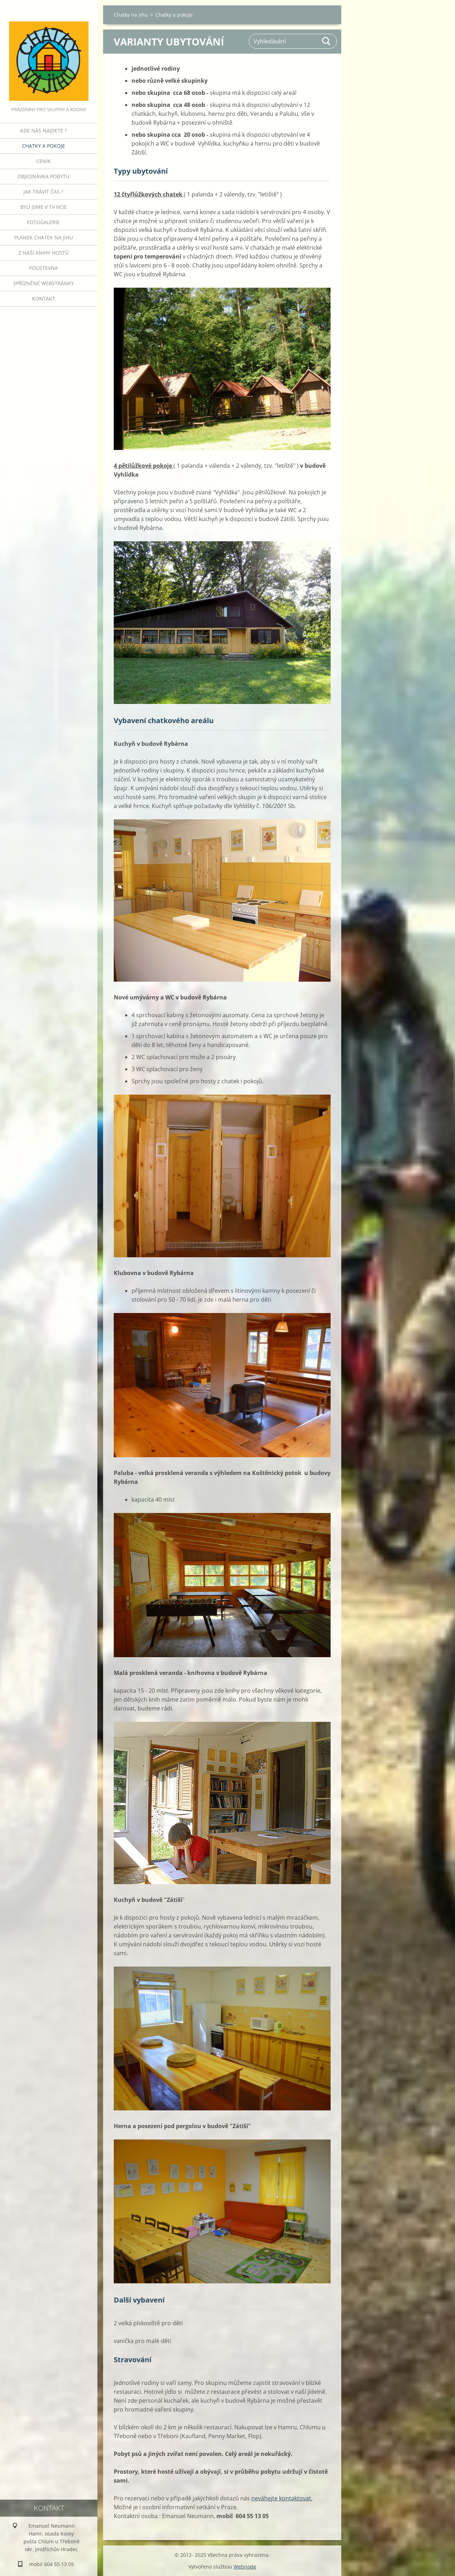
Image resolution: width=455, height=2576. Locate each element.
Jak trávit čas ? (43, 191)
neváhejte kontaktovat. (281, 2498)
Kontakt (43, 298)
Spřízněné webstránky (43, 283)
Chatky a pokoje (43, 145)
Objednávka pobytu (43, 176)
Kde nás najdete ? (43, 130)
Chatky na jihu (131, 14)
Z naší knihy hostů (43, 252)
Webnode (245, 2566)
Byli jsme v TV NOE (43, 207)
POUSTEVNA (43, 268)
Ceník (43, 161)
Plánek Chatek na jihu (43, 237)
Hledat (326, 41)
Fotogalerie (43, 222)
